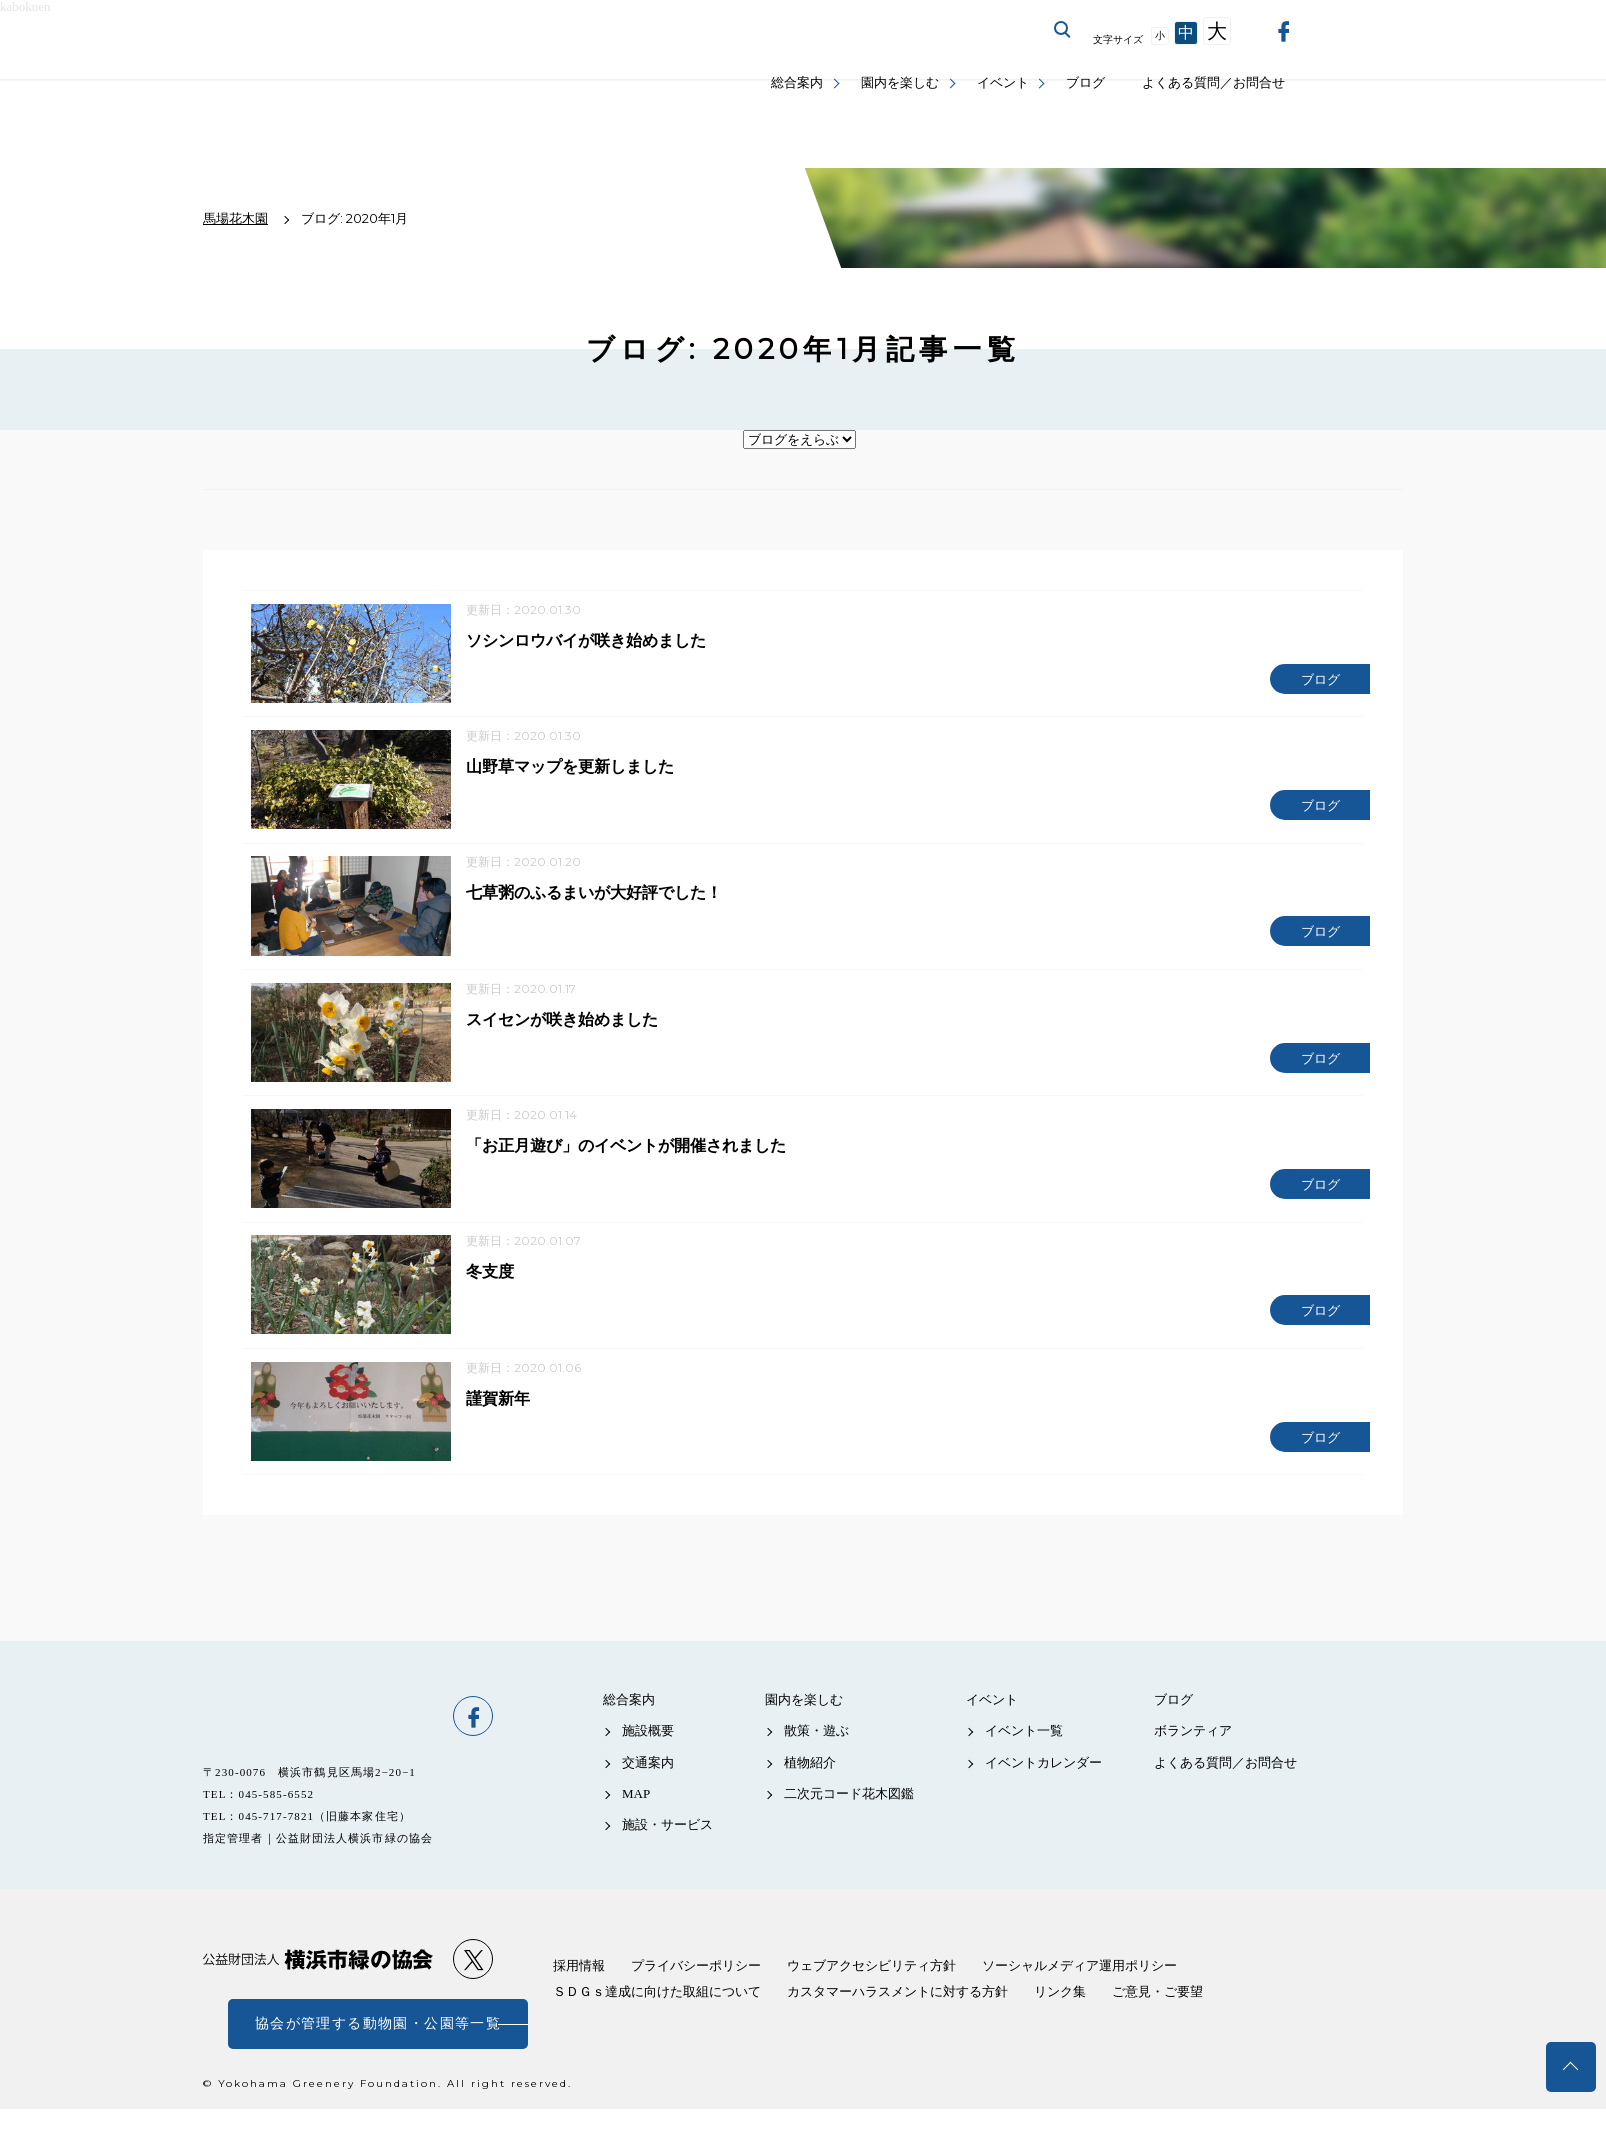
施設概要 (648, 1763)
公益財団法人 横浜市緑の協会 (318, 1992)
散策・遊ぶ (816, 1763)
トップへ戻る (1571, 2067)
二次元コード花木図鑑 (849, 1826)
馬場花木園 (318, 1749)
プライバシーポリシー (696, 1998)
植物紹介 (810, 1794)
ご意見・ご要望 (1157, 2024)
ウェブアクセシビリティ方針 (871, 1998)
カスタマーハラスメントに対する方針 (897, 2024)
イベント (1003, 82)
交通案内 (648, 1794)
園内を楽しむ (900, 82)
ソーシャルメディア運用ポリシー (1079, 1998)
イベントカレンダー (1043, 1794)
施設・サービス (667, 1857)
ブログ (1085, 82)
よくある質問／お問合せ (1213, 82)
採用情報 (579, 1998)
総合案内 (797, 82)
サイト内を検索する (1063, 30)
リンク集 (1060, 2024)
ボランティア (1193, 1763)
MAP (636, 1826)
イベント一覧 (1024, 1763)
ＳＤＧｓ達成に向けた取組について (657, 2024)
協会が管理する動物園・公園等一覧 (378, 2056)
